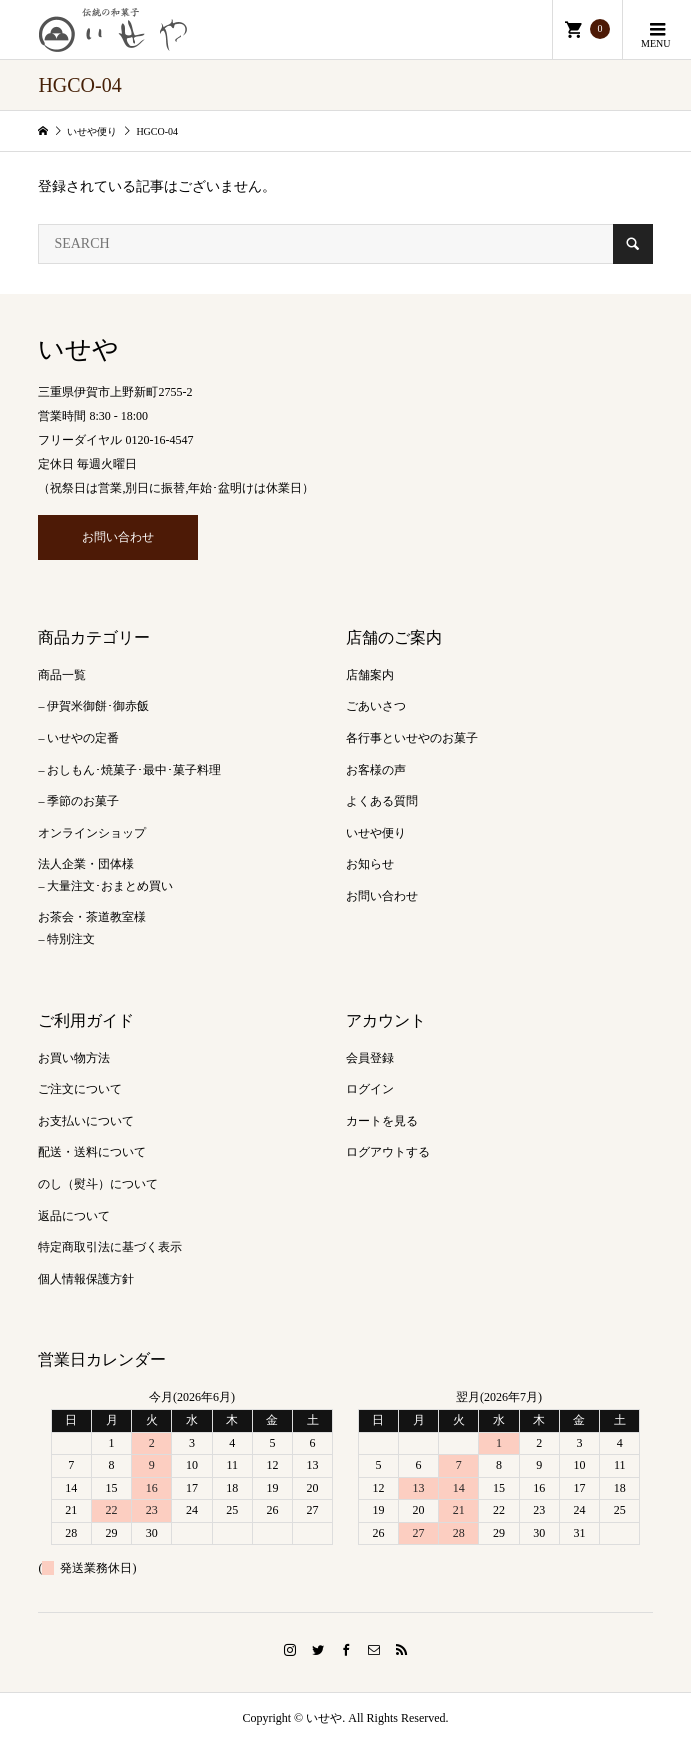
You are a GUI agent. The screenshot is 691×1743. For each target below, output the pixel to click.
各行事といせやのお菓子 (412, 738)
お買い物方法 (74, 1058)
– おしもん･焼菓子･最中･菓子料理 (129, 770)
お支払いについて (86, 1121)
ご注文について (80, 1089)
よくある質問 (382, 801)
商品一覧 (62, 675)
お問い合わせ (118, 537)
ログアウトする (388, 1152)
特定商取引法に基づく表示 (110, 1247)
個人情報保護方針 (86, 1279)
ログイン (370, 1089)
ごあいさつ (376, 706)
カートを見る (382, 1121)
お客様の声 (376, 770)
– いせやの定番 (78, 738)
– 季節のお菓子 (78, 801)
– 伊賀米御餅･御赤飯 (93, 706)
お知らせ (370, 864)
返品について (74, 1216)
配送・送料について (92, 1152)
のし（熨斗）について (98, 1184)
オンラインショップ (92, 833)
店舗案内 (370, 675)
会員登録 (370, 1058)
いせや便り (376, 833)
